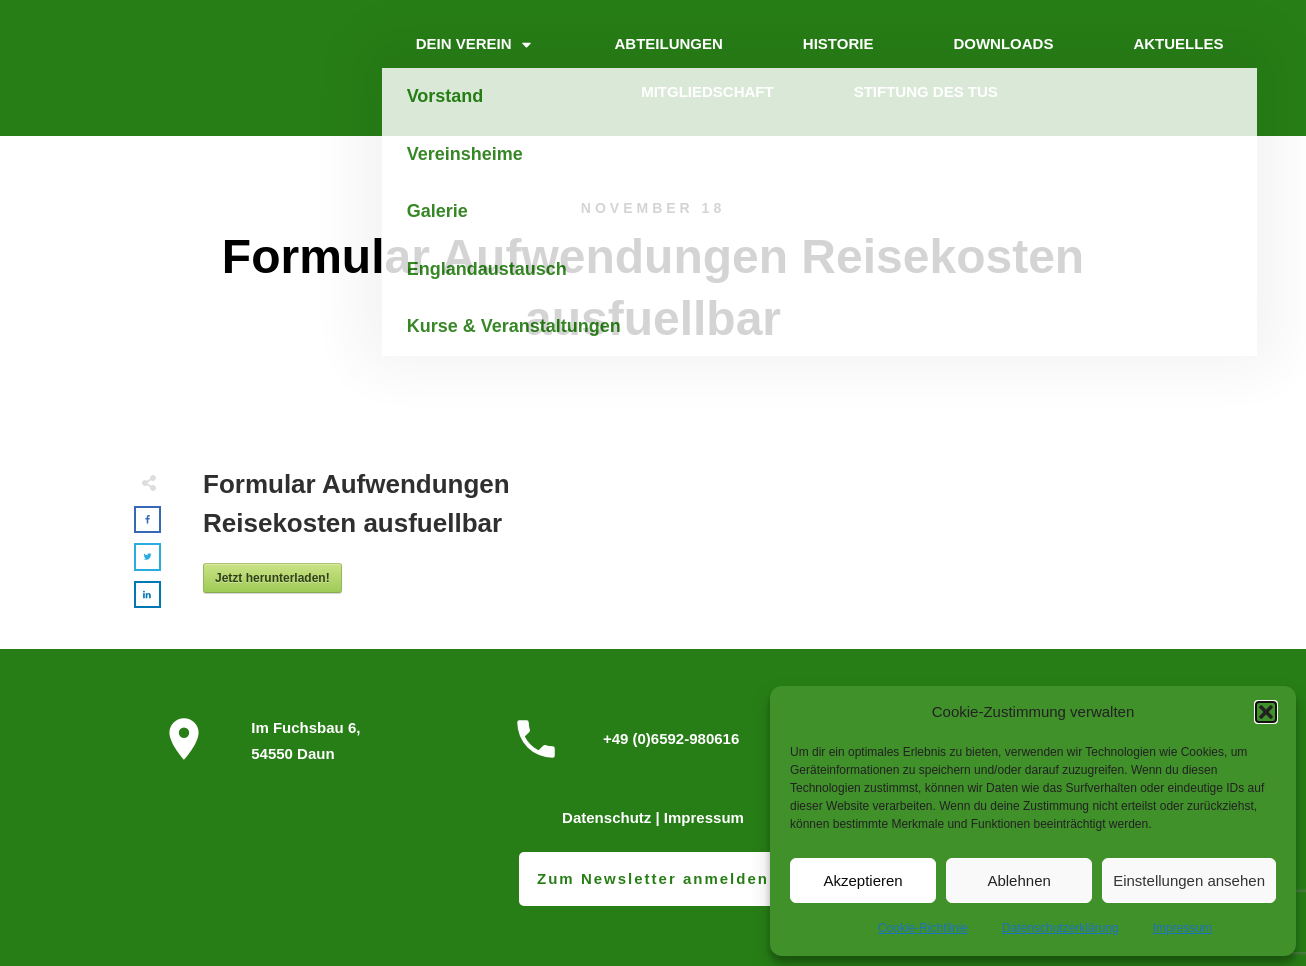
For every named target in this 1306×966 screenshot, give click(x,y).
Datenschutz (606, 817)
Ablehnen (1018, 880)
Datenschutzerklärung (1060, 928)
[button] (1266, 712)
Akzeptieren (862, 880)
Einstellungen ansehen (1189, 880)
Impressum (1182, 928)
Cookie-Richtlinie (923, 928)
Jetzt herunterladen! (272, 578)
